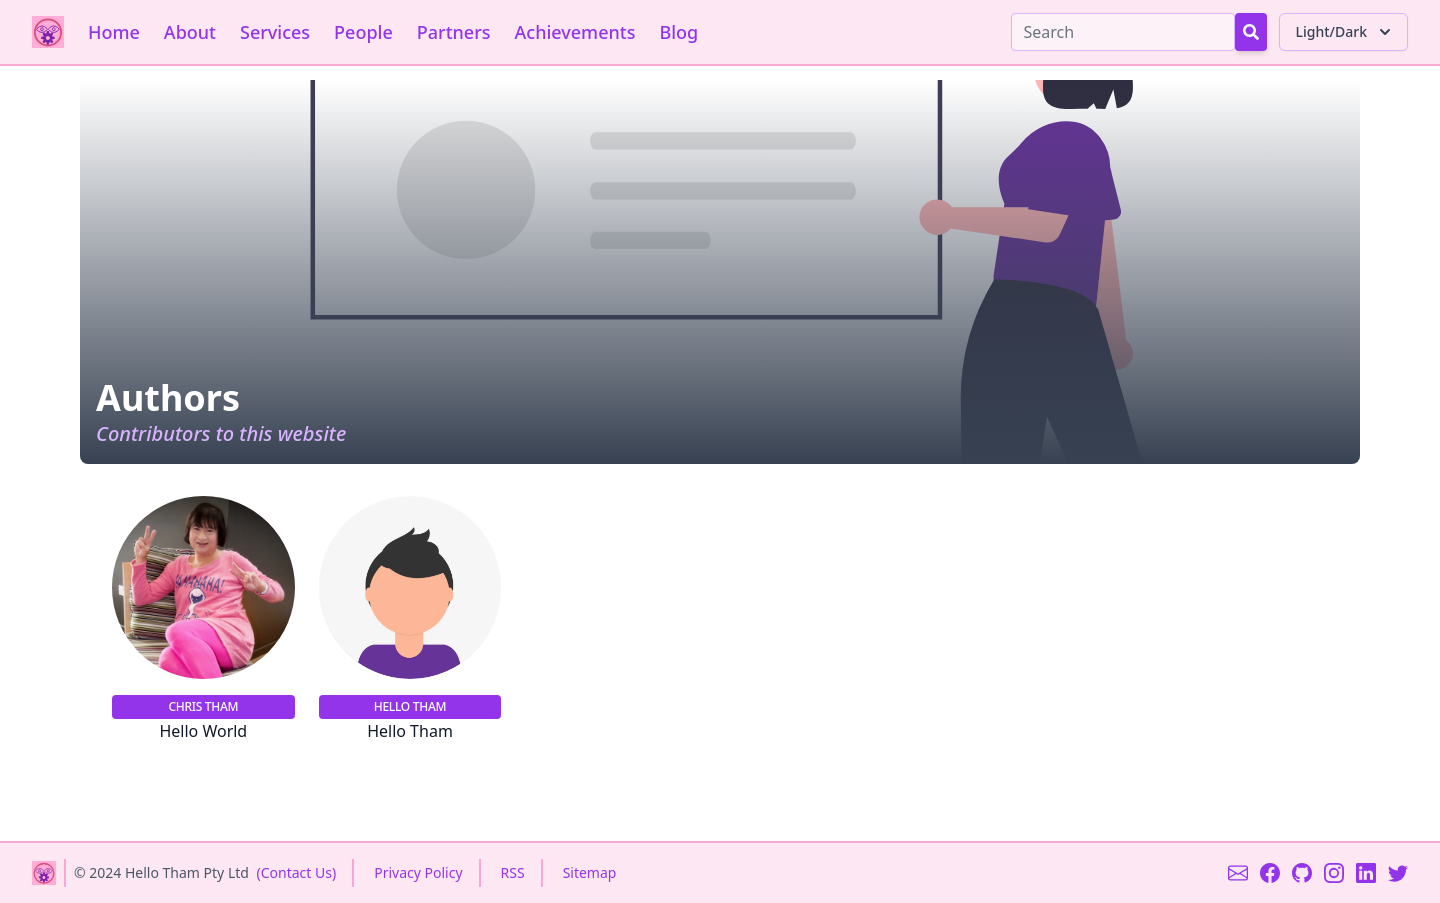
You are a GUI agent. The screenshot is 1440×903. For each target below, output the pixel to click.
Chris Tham (203, 706)
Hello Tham (410, 706)
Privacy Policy (418, 872)
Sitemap (590, 872)
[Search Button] (1251, 32)
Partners (454, 32)
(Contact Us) (297, 872)
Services (275, 32)
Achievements (575, 32)
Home (114, 32)
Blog (678, 32)
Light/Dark (1345, 32)
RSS (513, 872)
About (190, 32)
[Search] (1123, 32)
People (363, 32)
